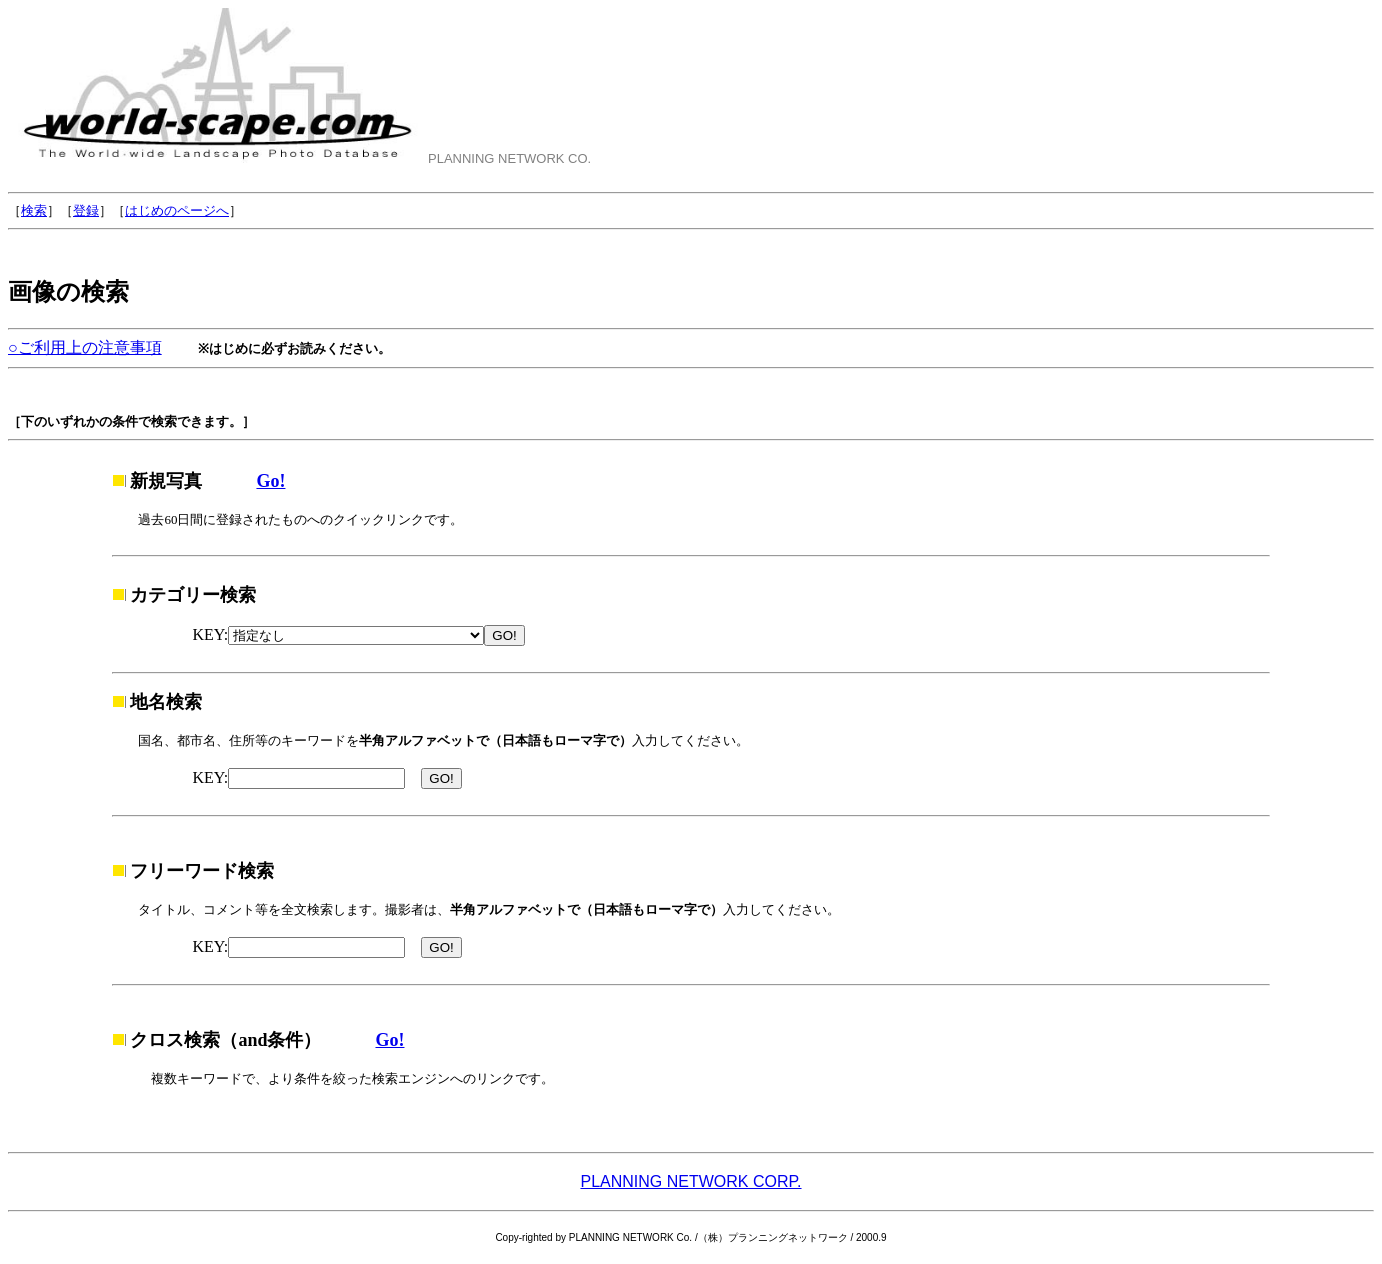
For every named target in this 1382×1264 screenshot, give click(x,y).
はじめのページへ (177, 210)
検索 (34, 210)
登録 (86, 210)
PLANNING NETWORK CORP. (690, 1181)
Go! (270, 481)
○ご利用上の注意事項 (85, 347)
